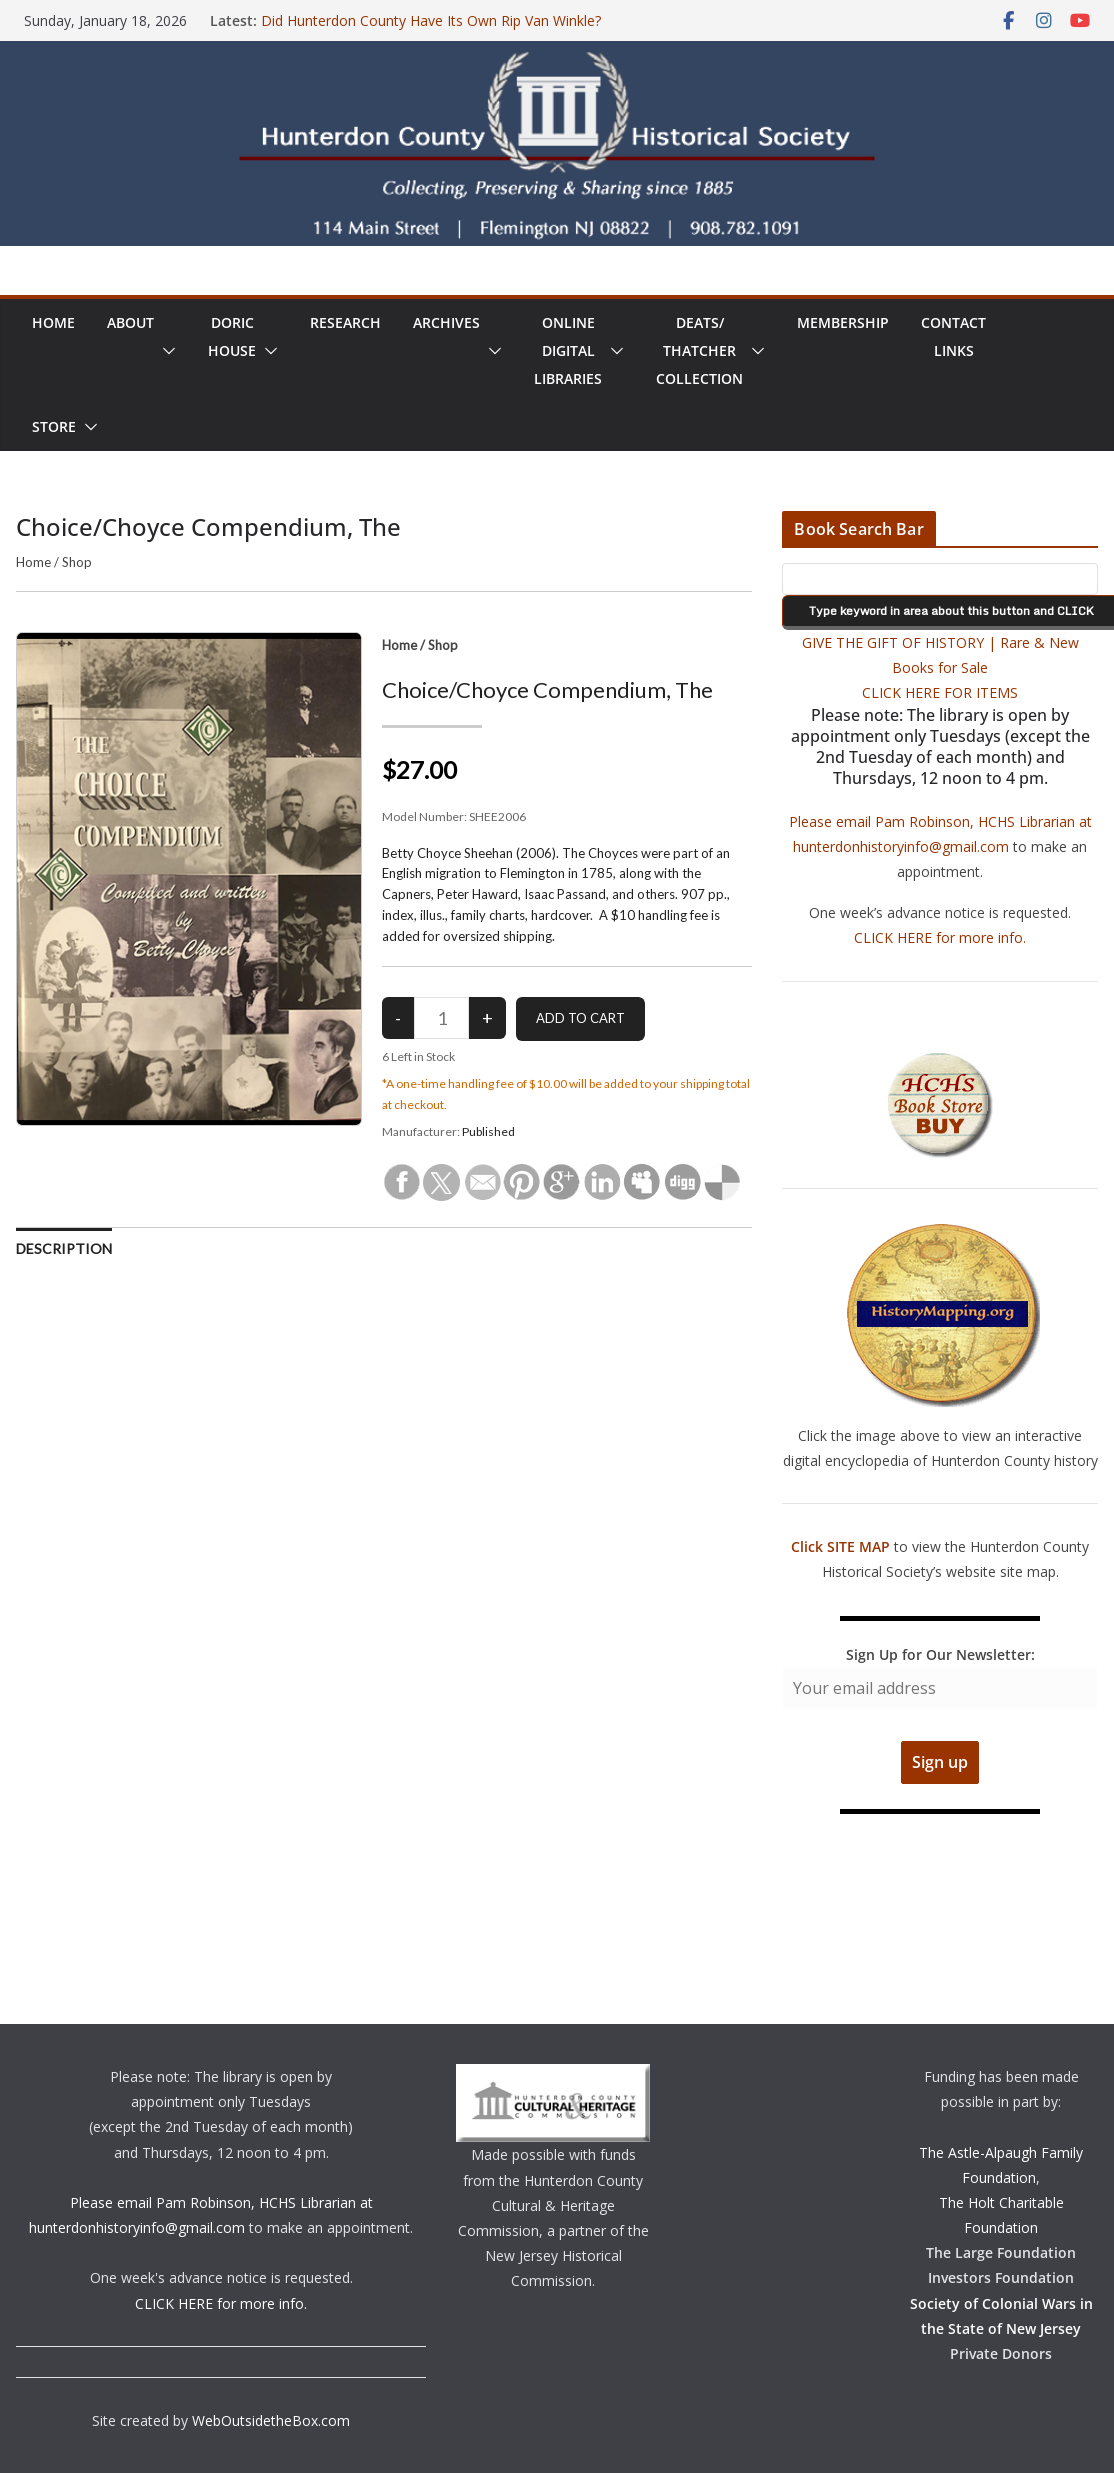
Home (53, 322)
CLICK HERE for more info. (940, 937)
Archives (446, 322)
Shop (77, 562)
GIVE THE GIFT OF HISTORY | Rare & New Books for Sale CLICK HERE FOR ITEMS (940, 667)
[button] (165, 351)
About (130, 322)
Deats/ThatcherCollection (699, 350)
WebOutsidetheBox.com (271, 2420)
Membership (843, 322)
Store (54, 426)
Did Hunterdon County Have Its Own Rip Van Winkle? (431, 20)
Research (345, 322)
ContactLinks (953, 336)
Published (488, 1131)
